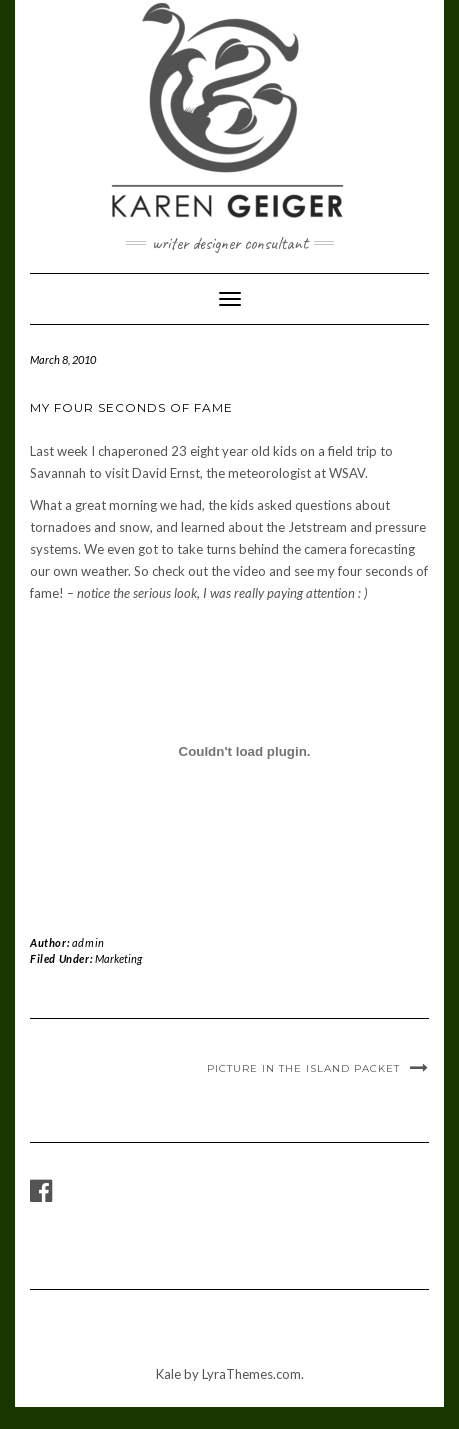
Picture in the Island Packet (303, 1068)
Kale (168, 1374)
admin (88, 942)
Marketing (118, 958)
